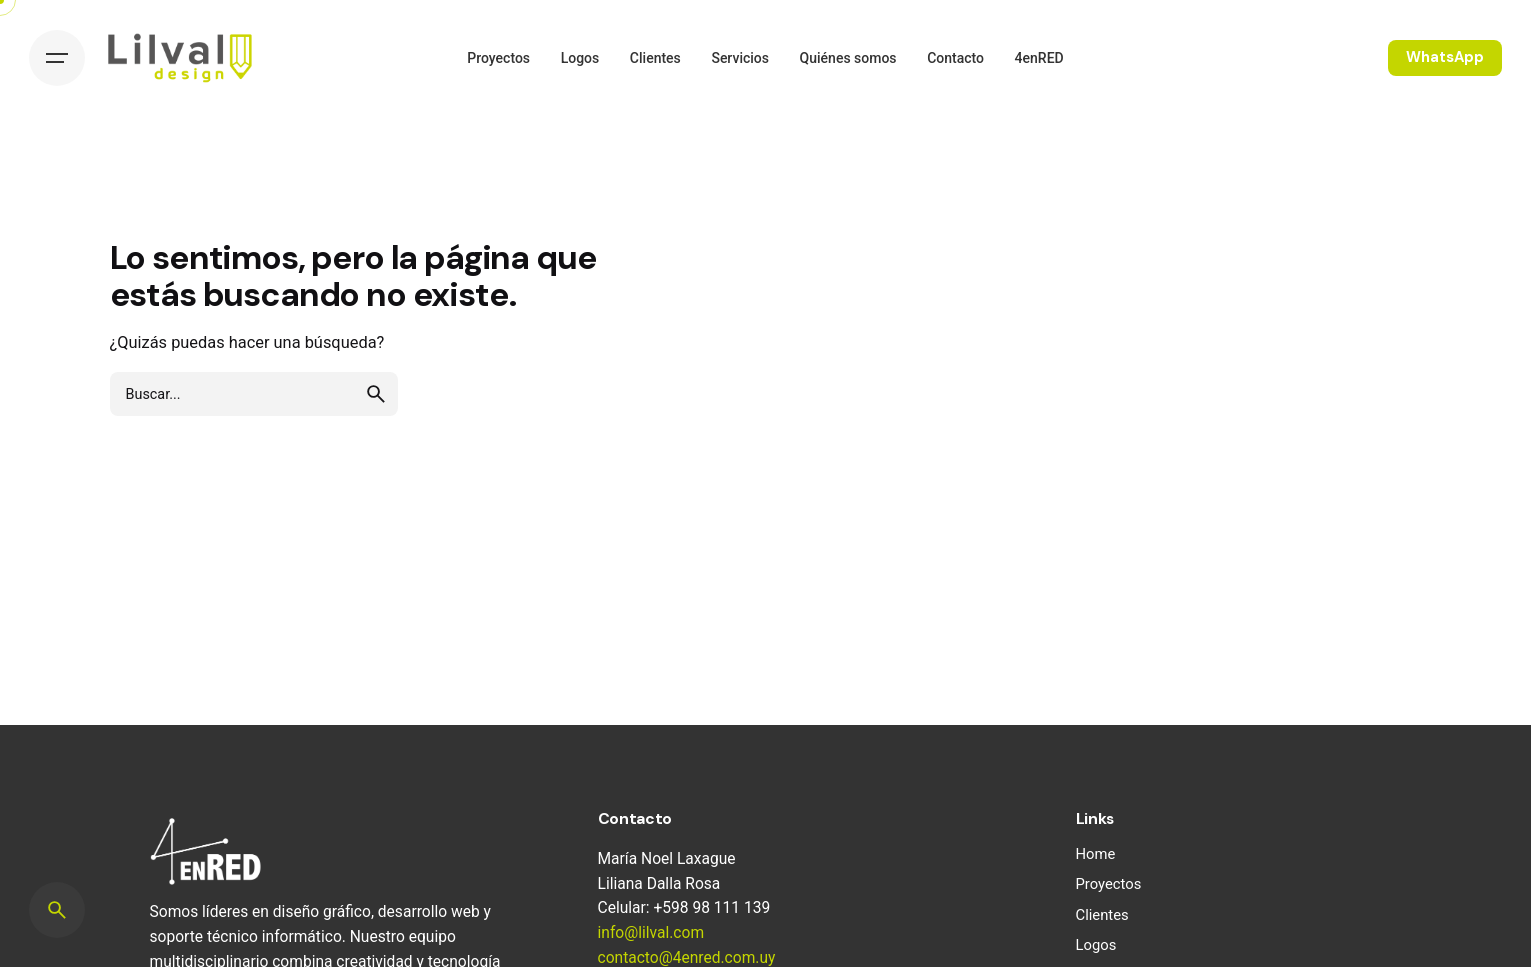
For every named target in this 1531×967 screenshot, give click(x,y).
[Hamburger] (57, 58)
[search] (376, 394)
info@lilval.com (651, 933)
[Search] (57, 910)
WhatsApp (1445, 57)
